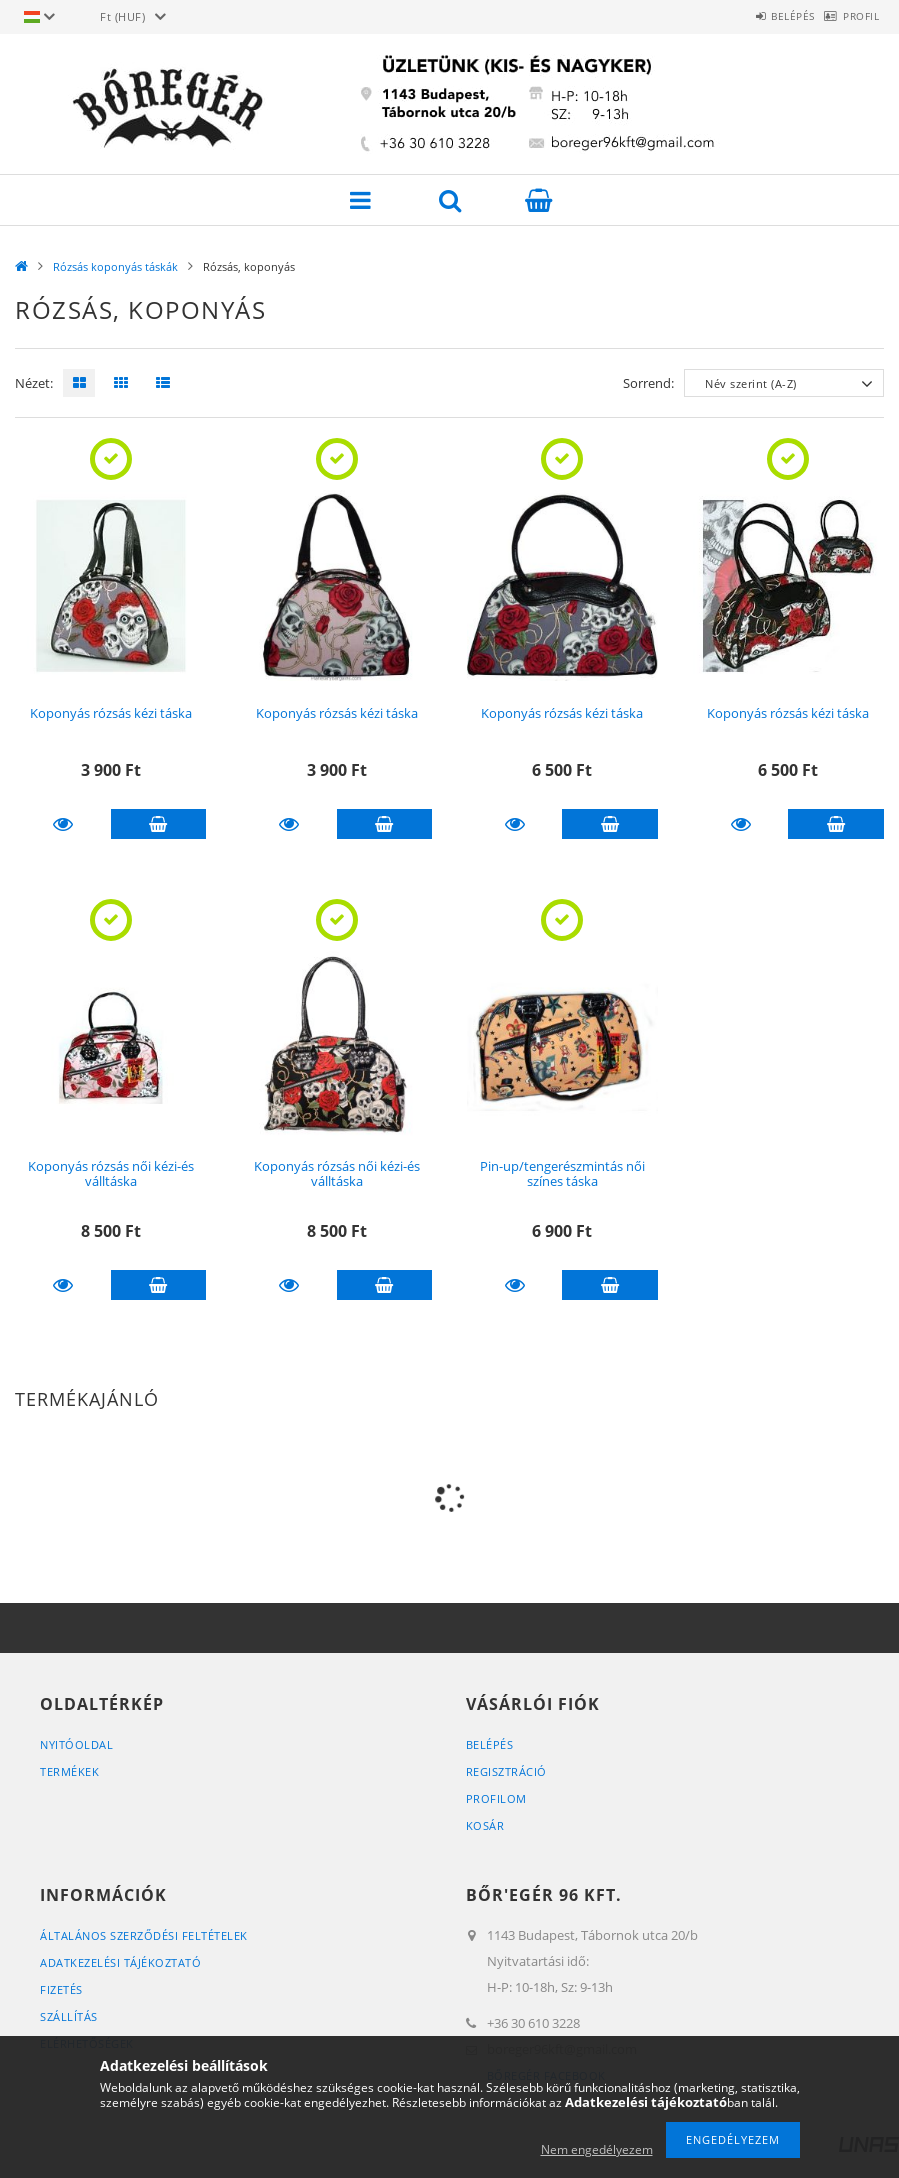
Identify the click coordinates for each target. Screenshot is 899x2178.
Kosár (485, 1825)
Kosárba (159, 824)
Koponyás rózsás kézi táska (111, 713)
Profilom (496, 1798)
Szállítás (69, 2016)
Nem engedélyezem (597, 2149)
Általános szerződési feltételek (144, 1935)
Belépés (762, 16)
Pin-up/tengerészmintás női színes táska (562, 1173)
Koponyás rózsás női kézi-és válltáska (111, 1173)
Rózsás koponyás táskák (115, 266)
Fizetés (61, 1989)
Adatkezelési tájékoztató (120, 1962)
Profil (851, 16)
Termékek (69, 1771)
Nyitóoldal (76, 1744)
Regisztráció (506, 1771)
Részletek (63, 824)
